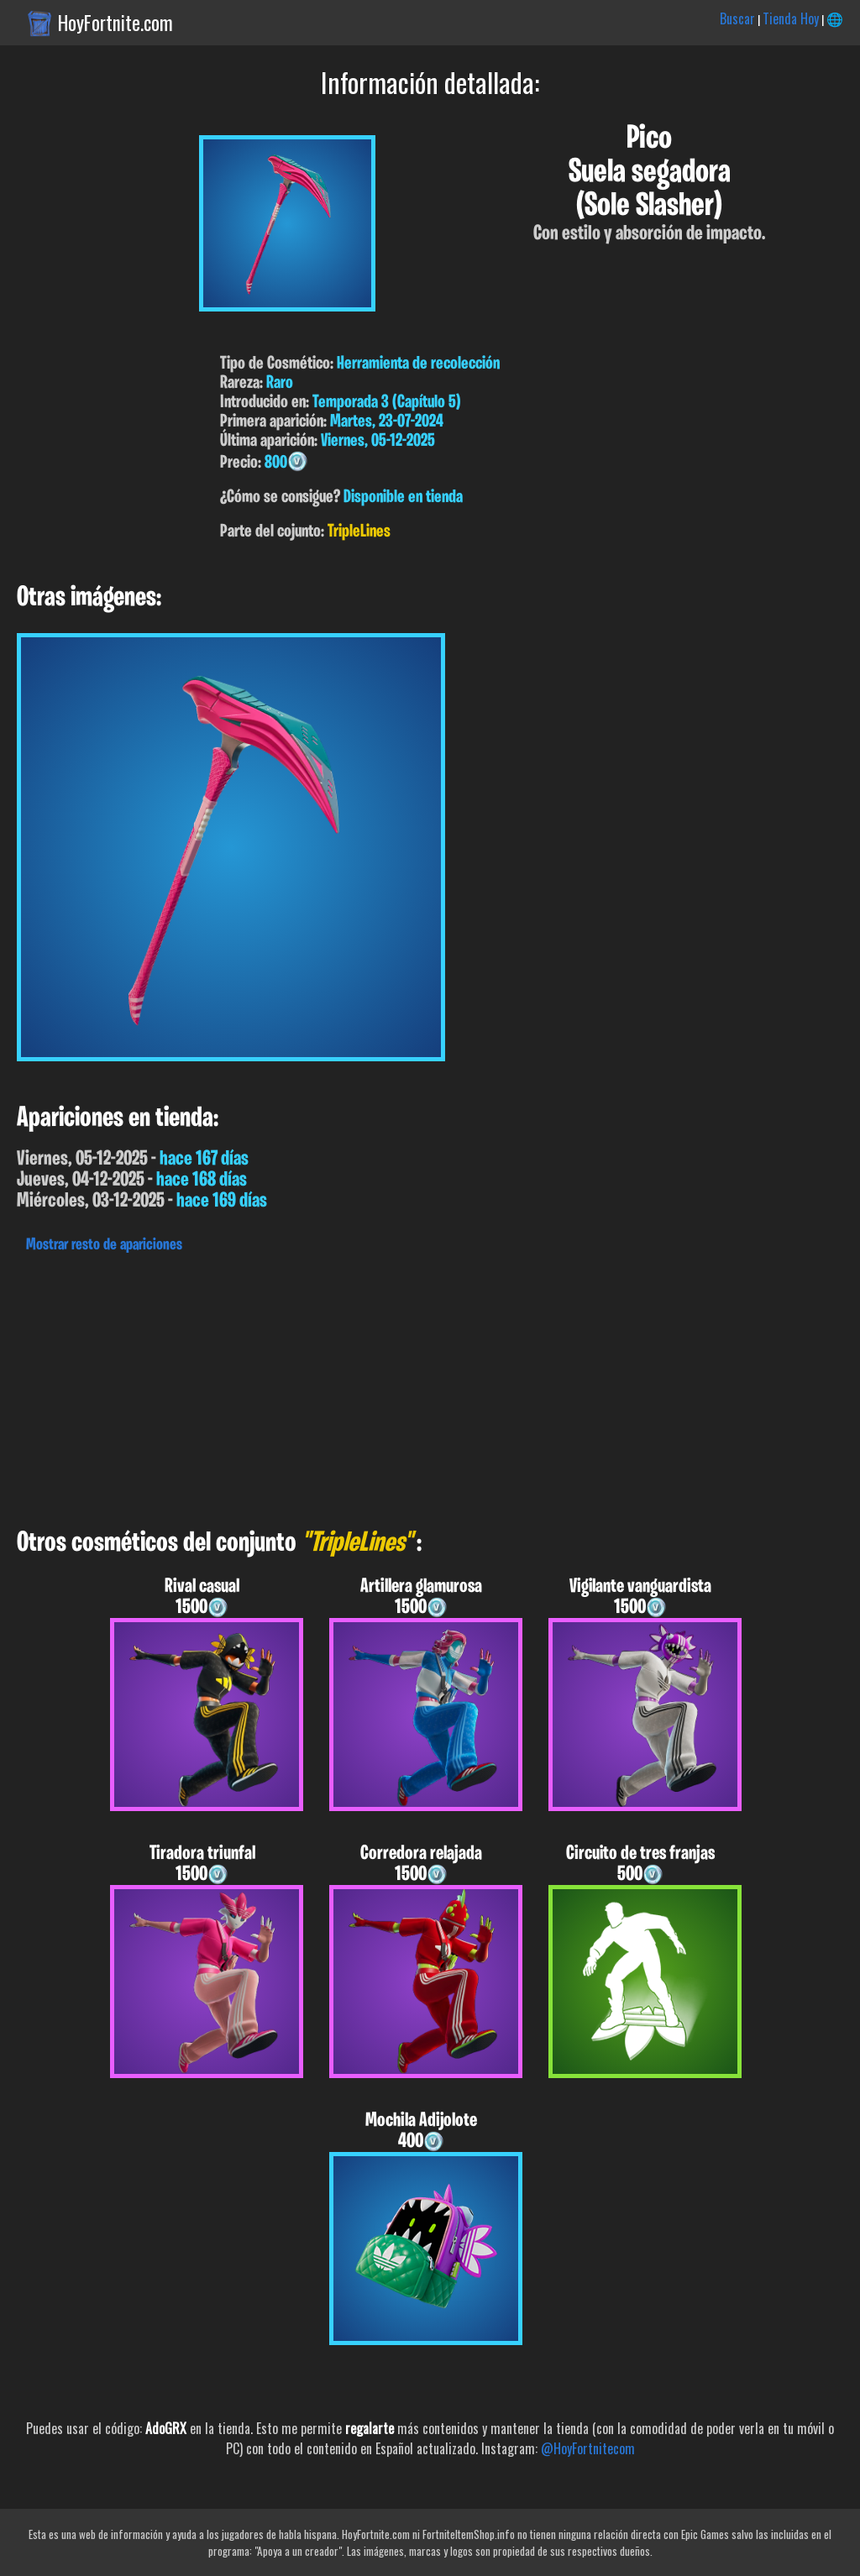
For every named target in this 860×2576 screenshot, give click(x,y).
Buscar (737, 18)
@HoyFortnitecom (588, 2448)
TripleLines (359, 532)
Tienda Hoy (791, 18)
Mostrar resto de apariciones (104, 1245)
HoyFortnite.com (115, 22)
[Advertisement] (430, 1386)
